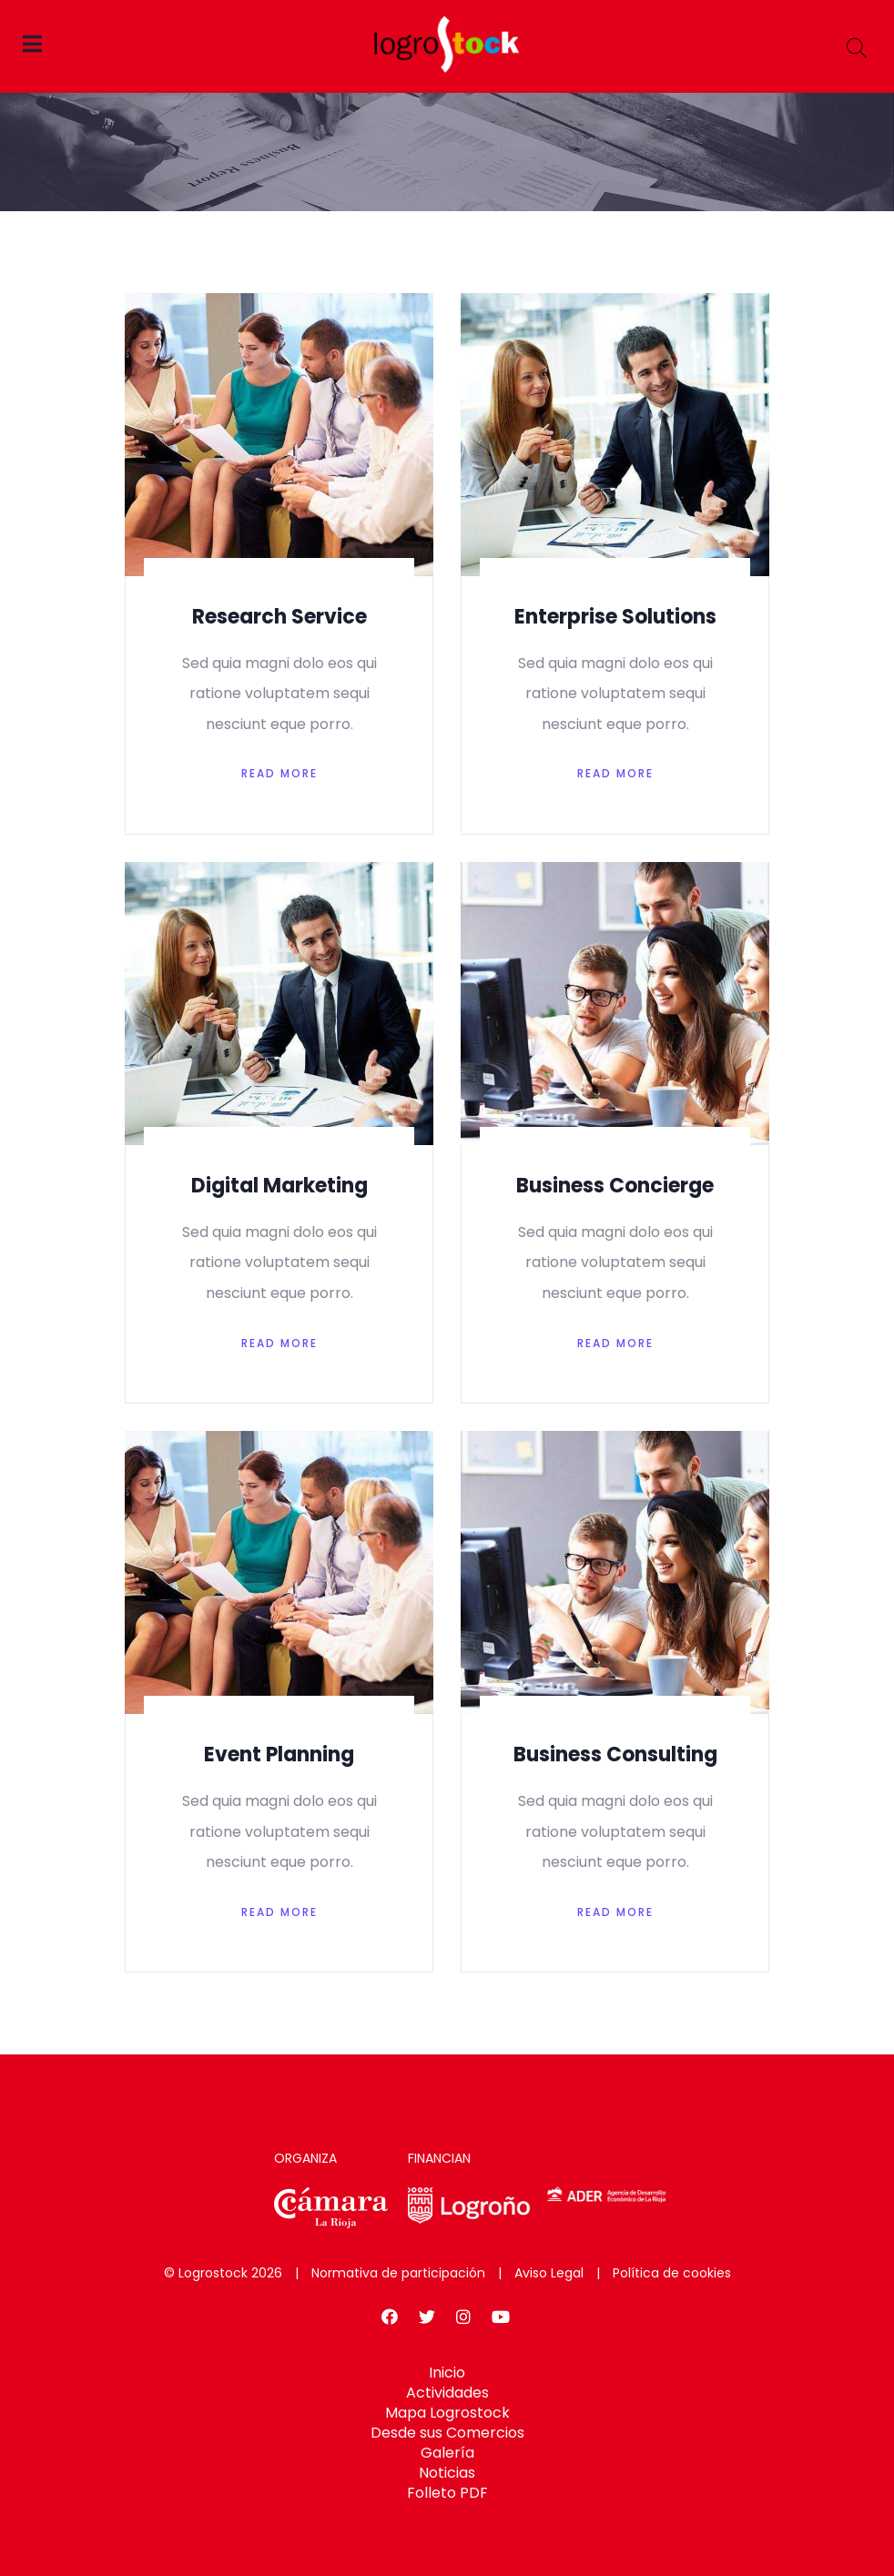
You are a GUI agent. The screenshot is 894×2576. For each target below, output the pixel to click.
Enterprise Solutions (615, 617)
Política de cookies (672, 2273)
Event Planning (279, 1754)
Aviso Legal (549, 2273)
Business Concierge (615, 1185)
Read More (279, 773)
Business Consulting (615, 1754)
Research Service (279, 617)
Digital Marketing (279, 1185)
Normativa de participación (398, 2273)
